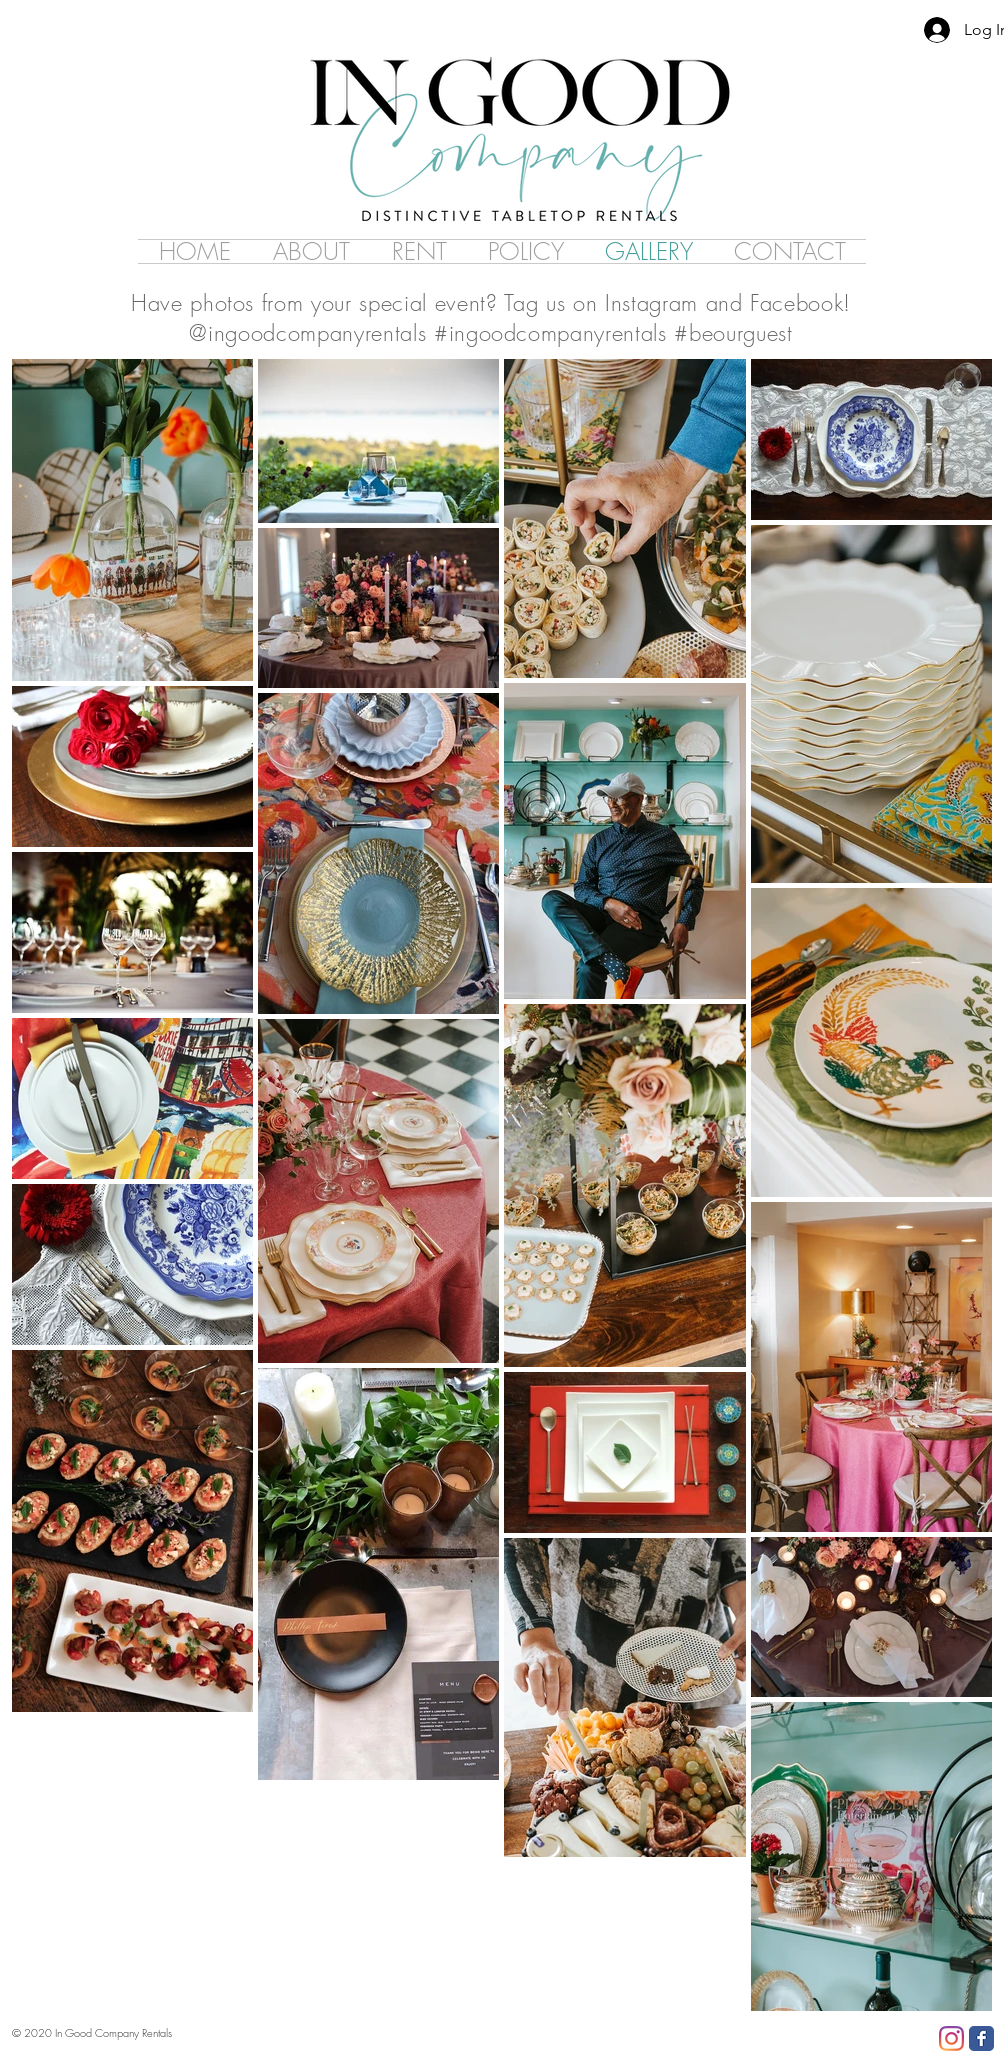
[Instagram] (951, 2038)
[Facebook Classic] (981, 2038)
